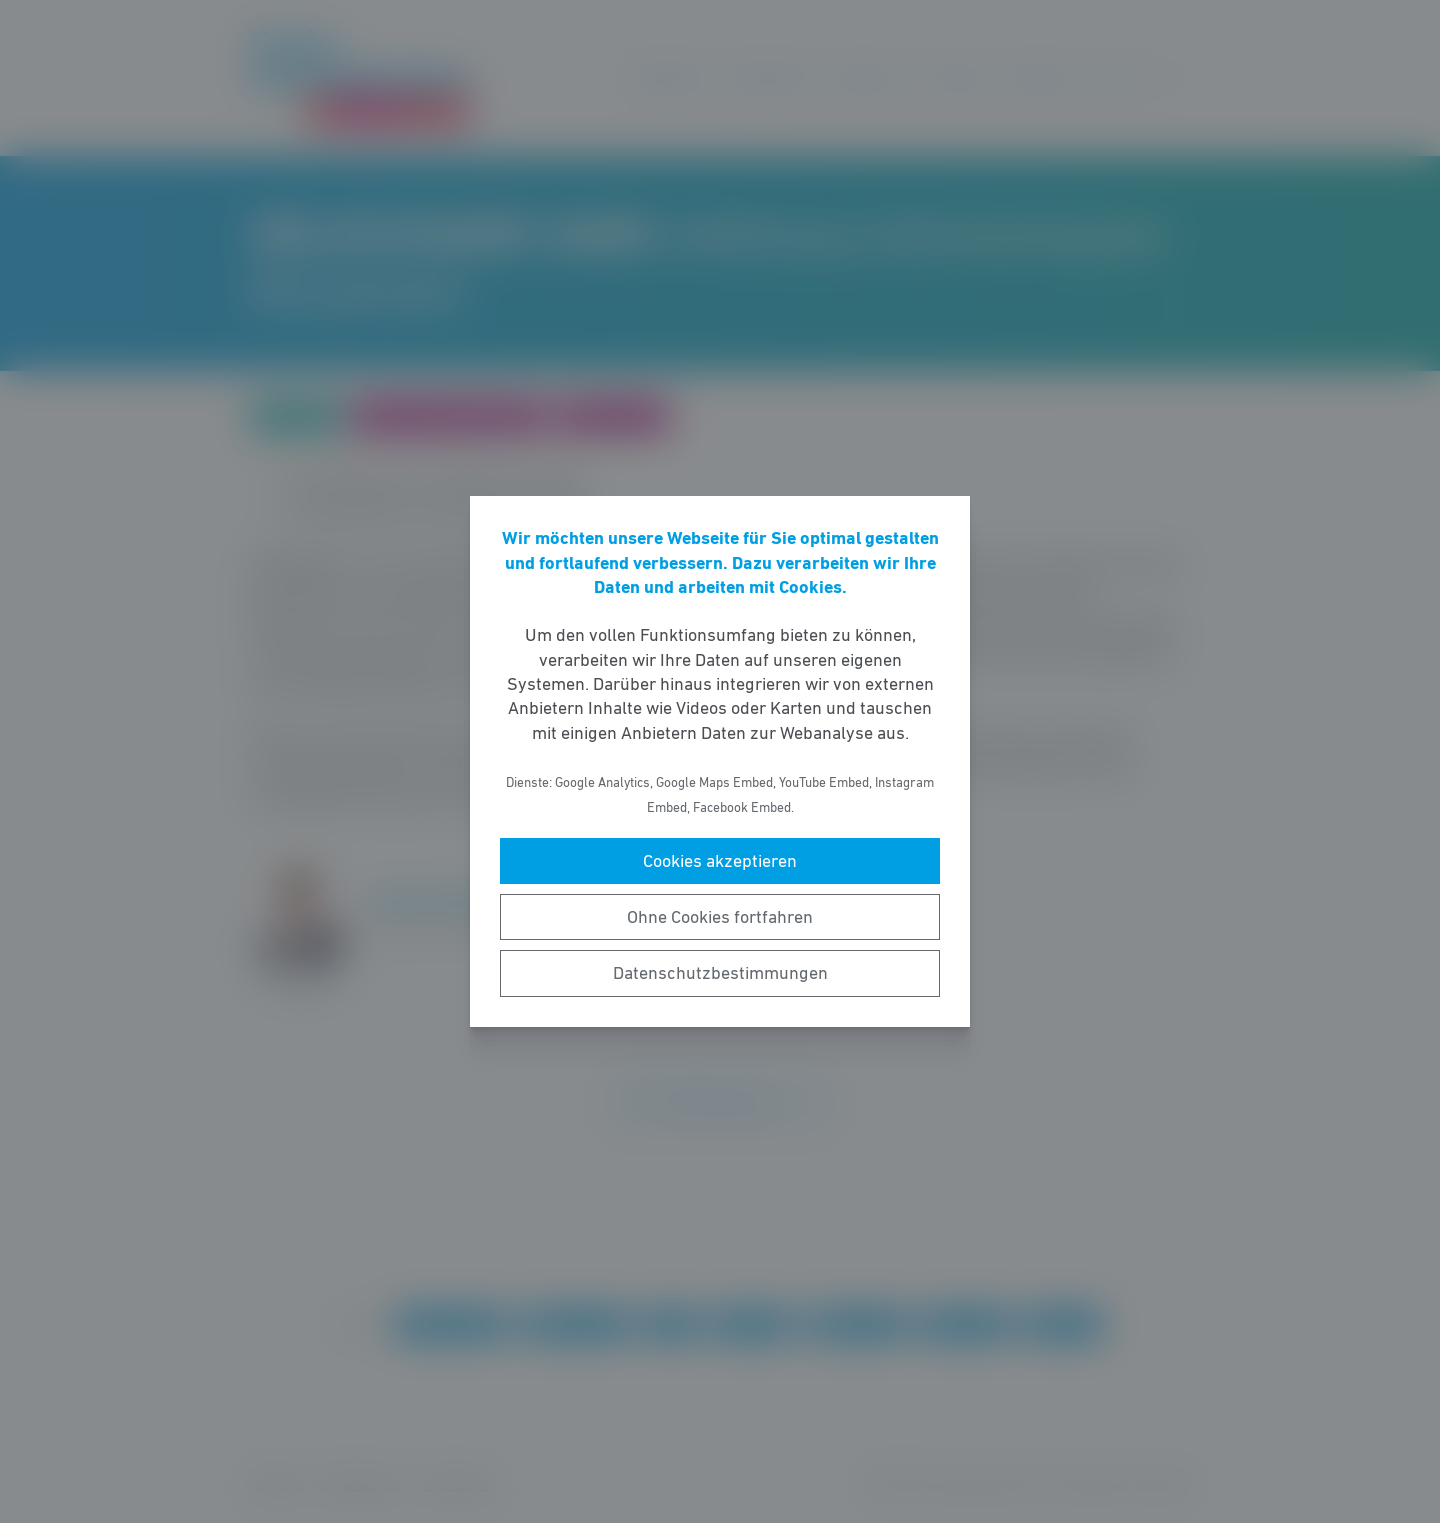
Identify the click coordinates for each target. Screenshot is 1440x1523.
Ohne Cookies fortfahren (720, 917)
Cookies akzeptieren (720, 861)
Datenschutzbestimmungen (720, 973)
